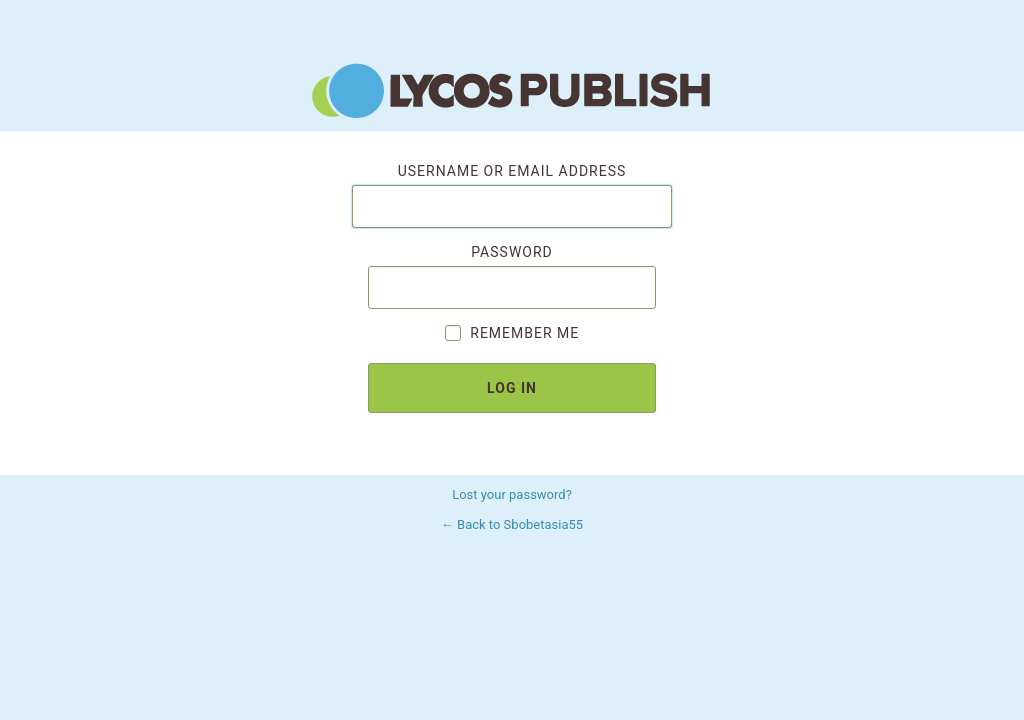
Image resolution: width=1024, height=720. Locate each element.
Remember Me (512, 333)
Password (512, 276)
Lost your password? (512, 494)
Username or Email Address (512, 195)
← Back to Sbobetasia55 (512, 524)
